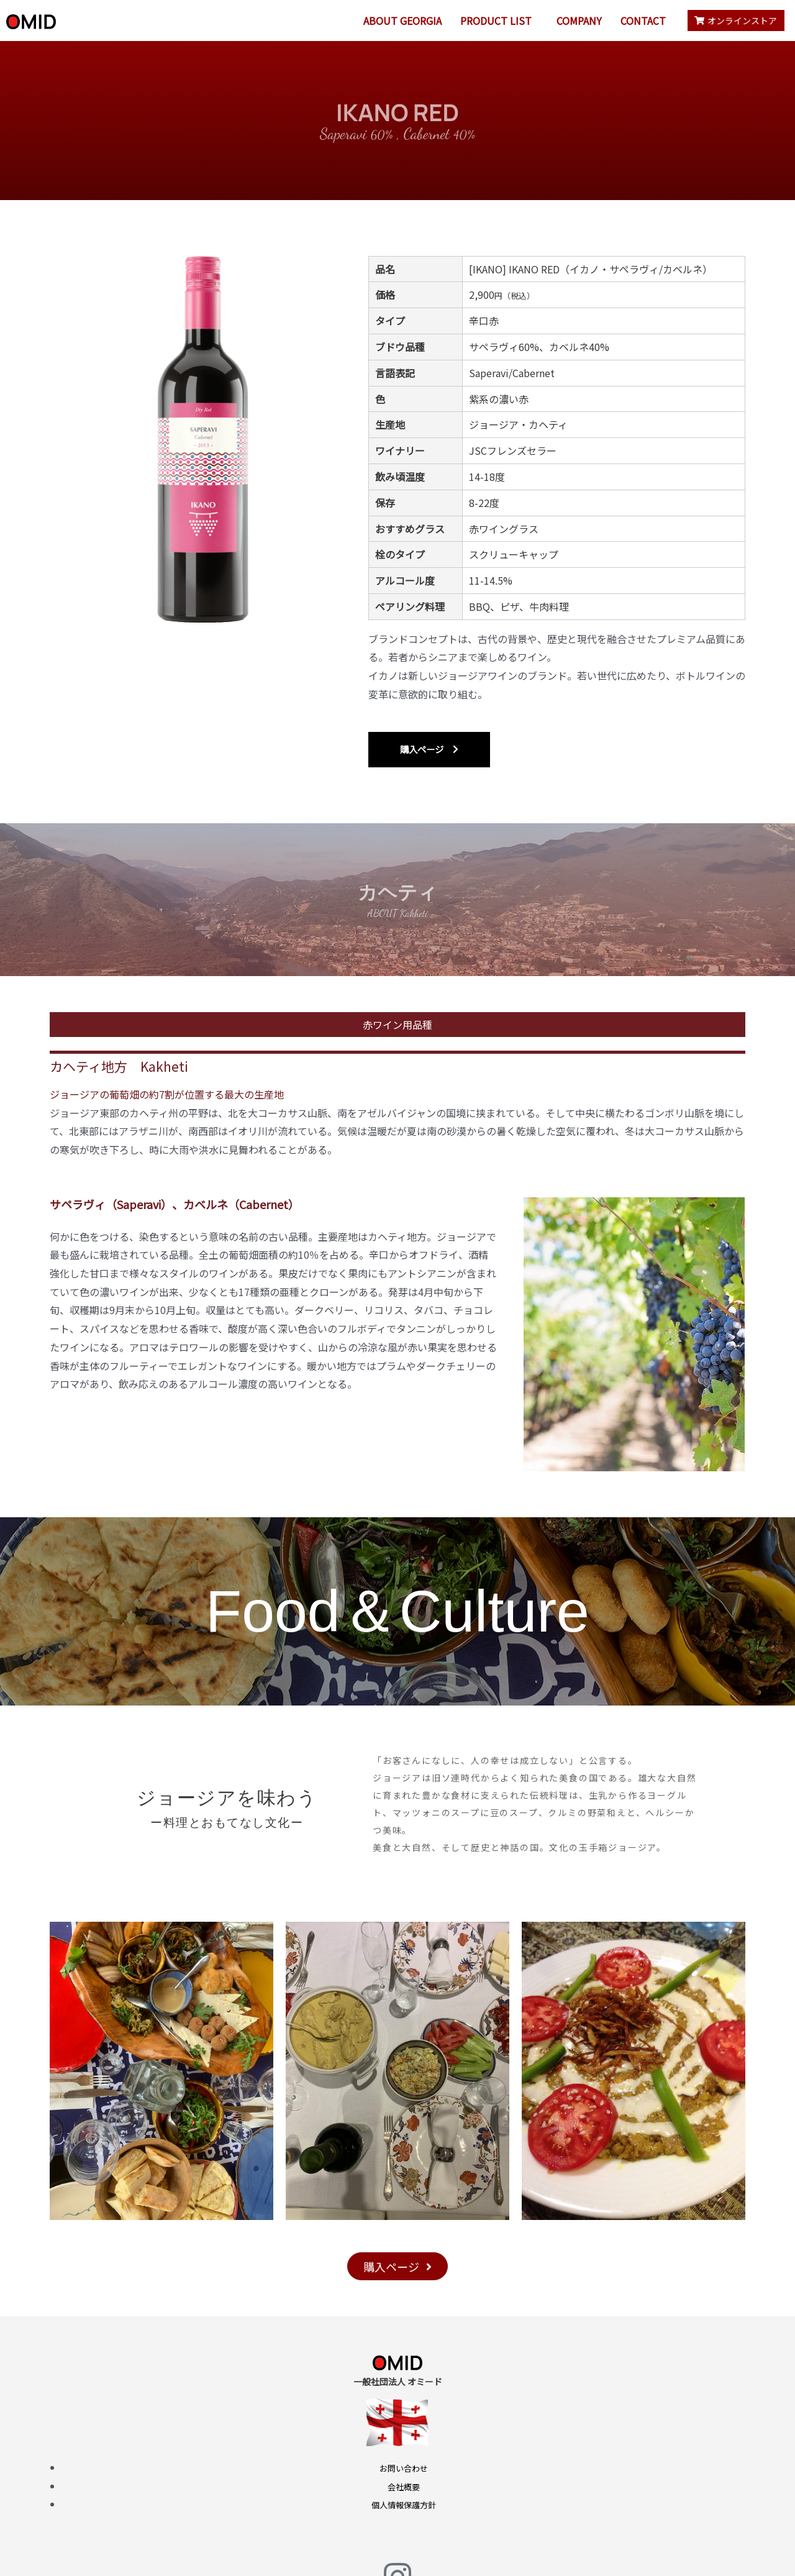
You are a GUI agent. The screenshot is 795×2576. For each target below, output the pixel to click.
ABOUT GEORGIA (402, 20)
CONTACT (643, 20)
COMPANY (579, 20)
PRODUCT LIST (496, 20)
